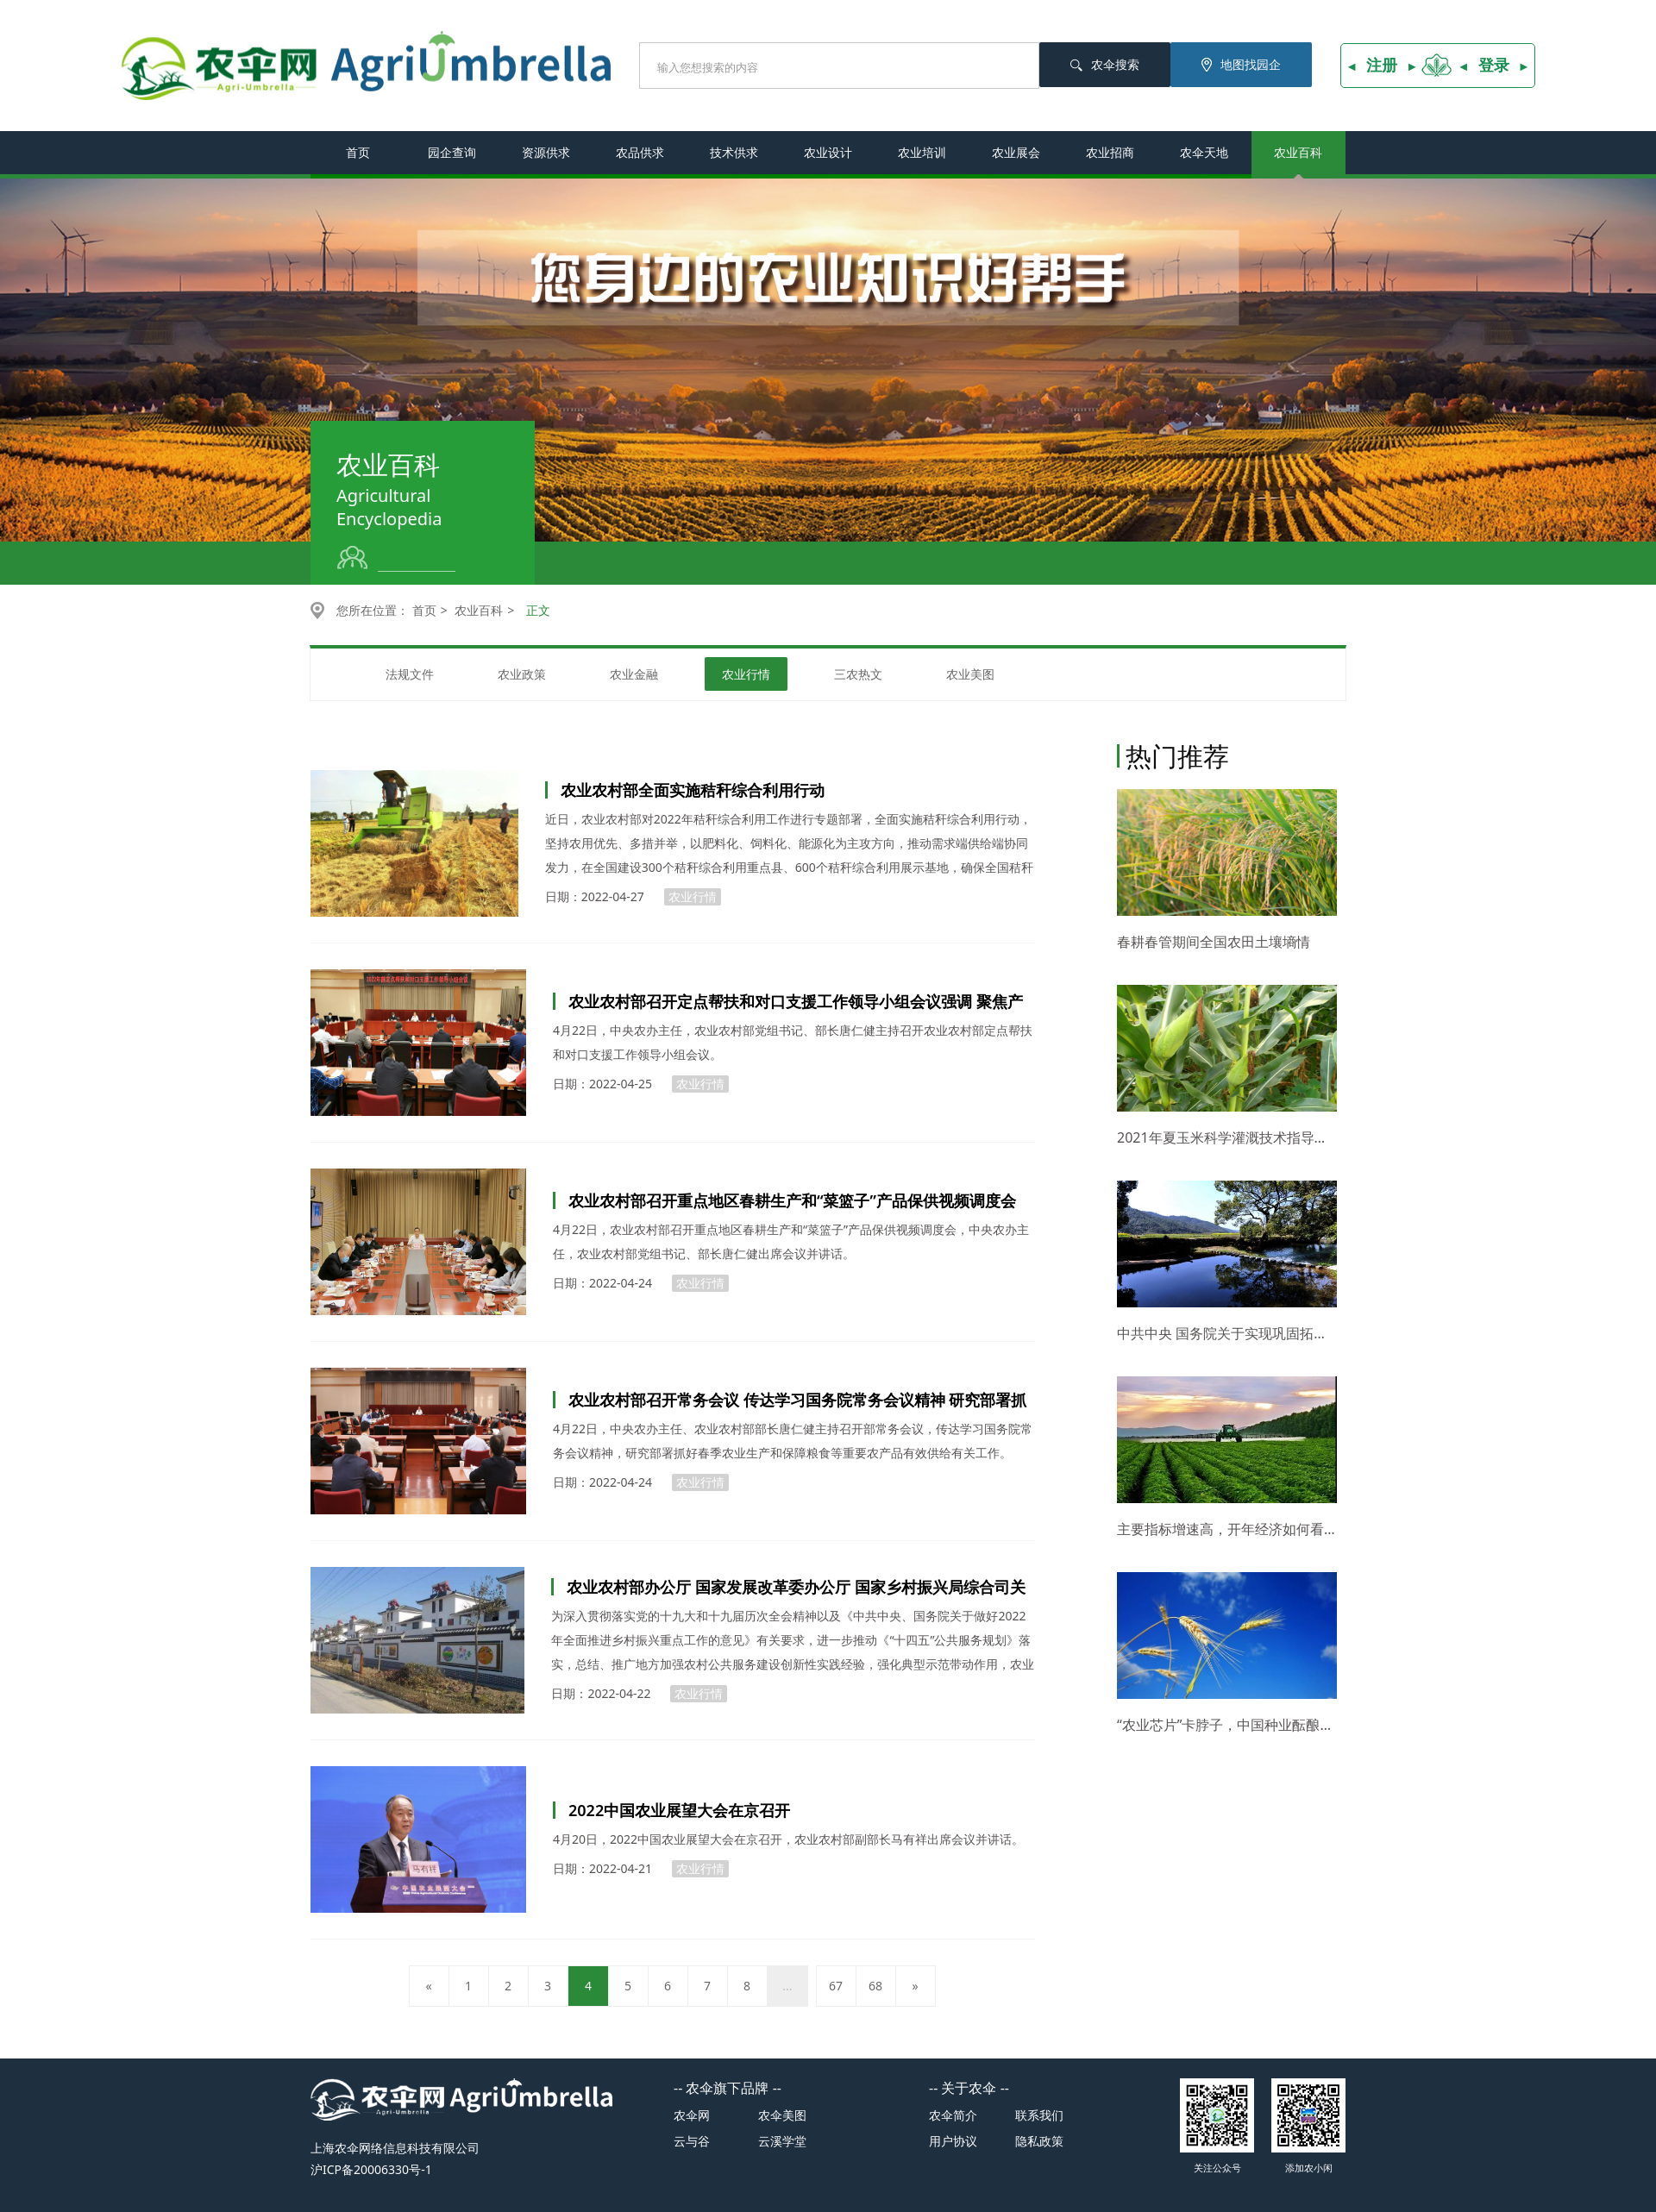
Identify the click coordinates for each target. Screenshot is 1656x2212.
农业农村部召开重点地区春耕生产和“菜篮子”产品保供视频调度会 (792, 1200)
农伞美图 (782, 2115)
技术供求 (734, 152)
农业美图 (970, 674)
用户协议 (953, 2141)
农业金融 (634, 674)
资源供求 (546, 152)
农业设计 (828, 152)
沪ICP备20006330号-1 (371, 2169)
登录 (1493, 64)
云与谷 (692, 2141)
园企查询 (452, 152)
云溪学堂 (782, 2141)
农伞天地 (1204, 152)
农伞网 (692, 2115)
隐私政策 (1039, 2141)
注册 (1381, 64)
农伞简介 (953, 2115)
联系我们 (1039, 2115)
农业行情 (746, 674)
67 (836, 1985)
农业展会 (1016, 152)
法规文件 (410, 674)
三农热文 (858, 674)
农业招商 (1110, 152)
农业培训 (922, 152)
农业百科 (1298, 152)
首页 (358, 152)
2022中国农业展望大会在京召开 (679, 1810)
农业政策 (522, 674)
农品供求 (640, 152)
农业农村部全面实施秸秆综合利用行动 (693, 790)
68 (875, 1985)
